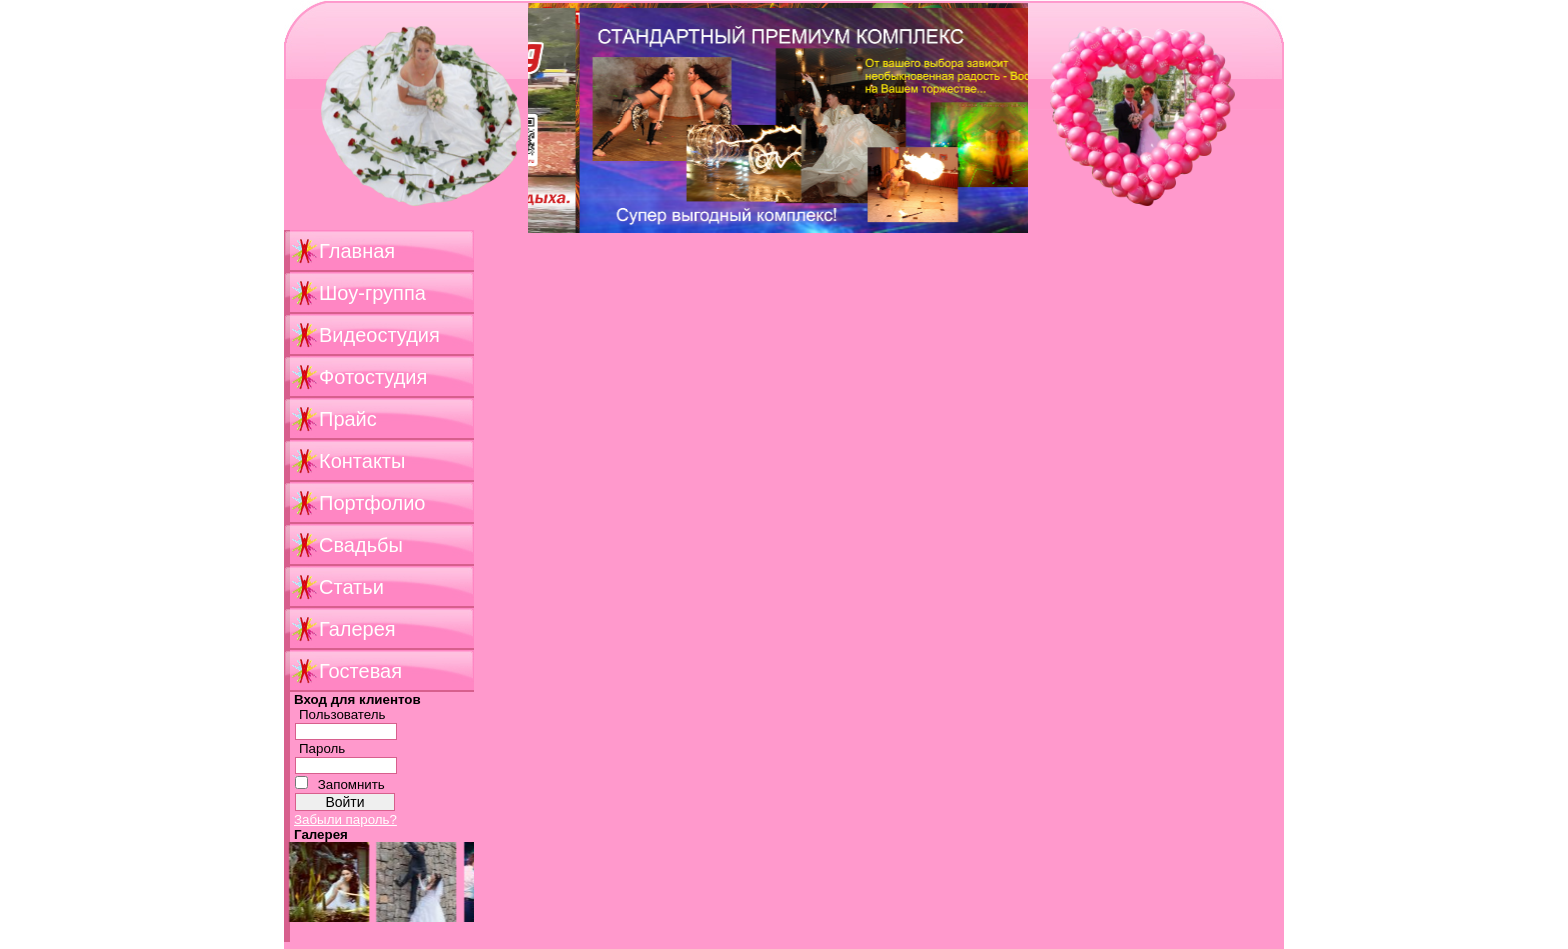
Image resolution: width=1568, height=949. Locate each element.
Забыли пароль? (345, 819)
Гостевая (360, 671)
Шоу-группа (372, 293)
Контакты (362, 461)
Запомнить (351, 784)
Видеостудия (379, 335)
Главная (357, 251)
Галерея (357, 629)
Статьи (351, 587)
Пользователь (342, 714)
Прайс (348, 419)
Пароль (322, 748)
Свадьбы (361, 545)
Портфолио (372, 503)
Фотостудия (373, 377)
